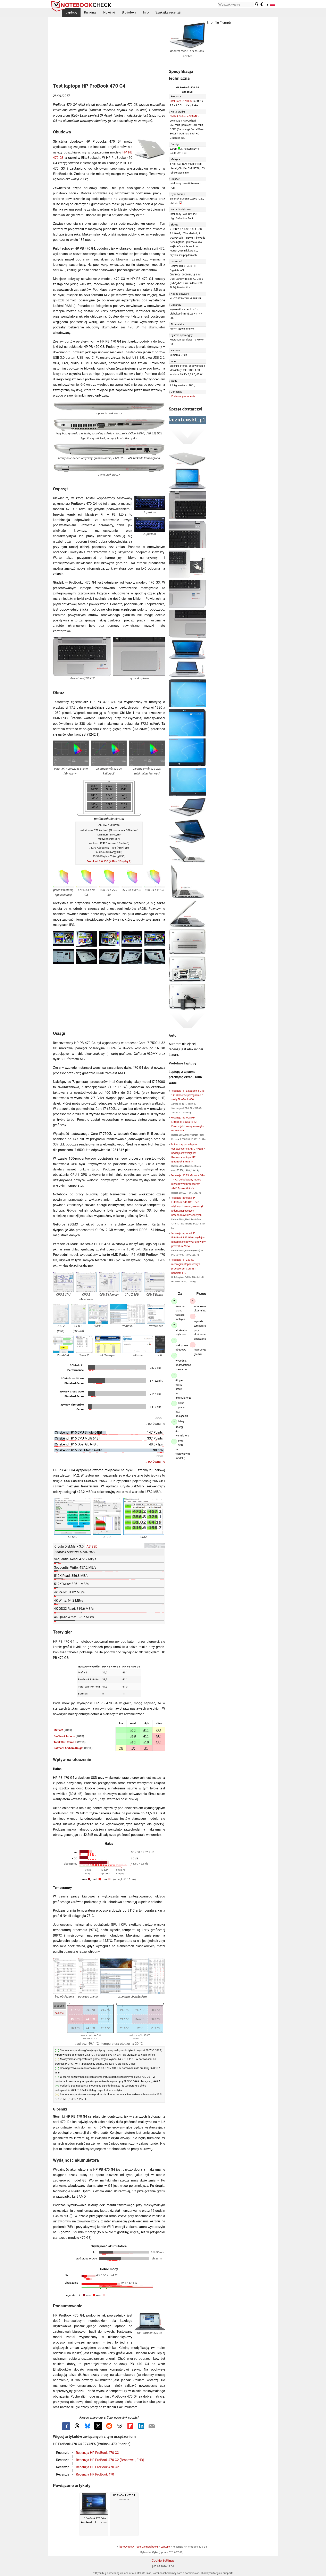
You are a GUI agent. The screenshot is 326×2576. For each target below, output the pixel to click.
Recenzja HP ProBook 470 (95, 2473)
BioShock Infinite (64, 1736)
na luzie (59, 2013)
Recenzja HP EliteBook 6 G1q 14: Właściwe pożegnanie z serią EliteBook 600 (187, 1095)
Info (146, 12)
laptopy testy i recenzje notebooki (138, 2545)
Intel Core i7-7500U (181, 101)
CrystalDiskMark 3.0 (69, 1546)
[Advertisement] (109, 51)
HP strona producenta (182, 396)
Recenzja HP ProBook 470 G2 (97, 2466)
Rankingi (90, 12)
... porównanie (155, 1424)
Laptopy (71, 12)
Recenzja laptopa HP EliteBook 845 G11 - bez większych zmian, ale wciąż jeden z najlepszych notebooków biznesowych (187, 1206)
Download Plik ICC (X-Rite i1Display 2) (108, 861)
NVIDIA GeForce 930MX (184, 116)
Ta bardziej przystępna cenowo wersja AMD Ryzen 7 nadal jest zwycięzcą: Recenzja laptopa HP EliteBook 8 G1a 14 (187, 1153)
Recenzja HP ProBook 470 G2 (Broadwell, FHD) (110, 2459)
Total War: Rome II (65, 1742)
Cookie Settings (163, 2559)
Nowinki (109, 12)
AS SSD (91, 1546)
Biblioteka (129, 12)
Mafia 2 (58, 1730)
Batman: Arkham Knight (69, 1748)
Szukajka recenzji (168, 12)
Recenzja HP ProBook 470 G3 (97, 2451)
